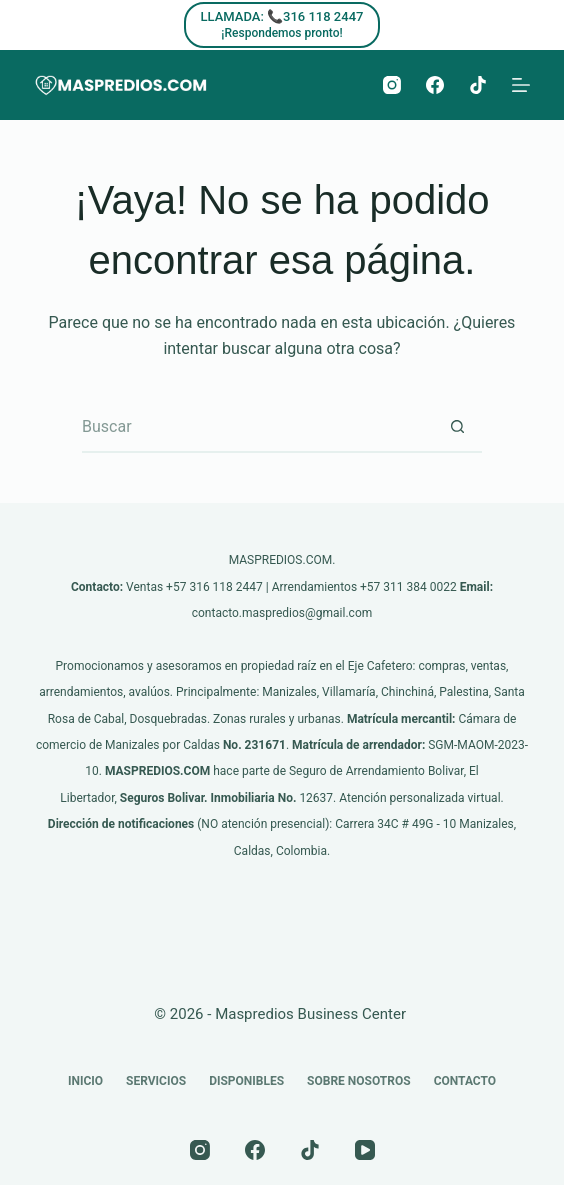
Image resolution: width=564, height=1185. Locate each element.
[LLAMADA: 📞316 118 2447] (282, 25)
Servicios (156, 1081)
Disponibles (246, 1081)
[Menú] (521, 85)
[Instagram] (392, 85)
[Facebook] (435, 85)
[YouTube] (365, 1150)
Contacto (465, 1081)
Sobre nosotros (359, 1081)
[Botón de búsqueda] (457, 428)
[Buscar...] (257, 428)
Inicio (85, 1081)
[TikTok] (478, 85)
